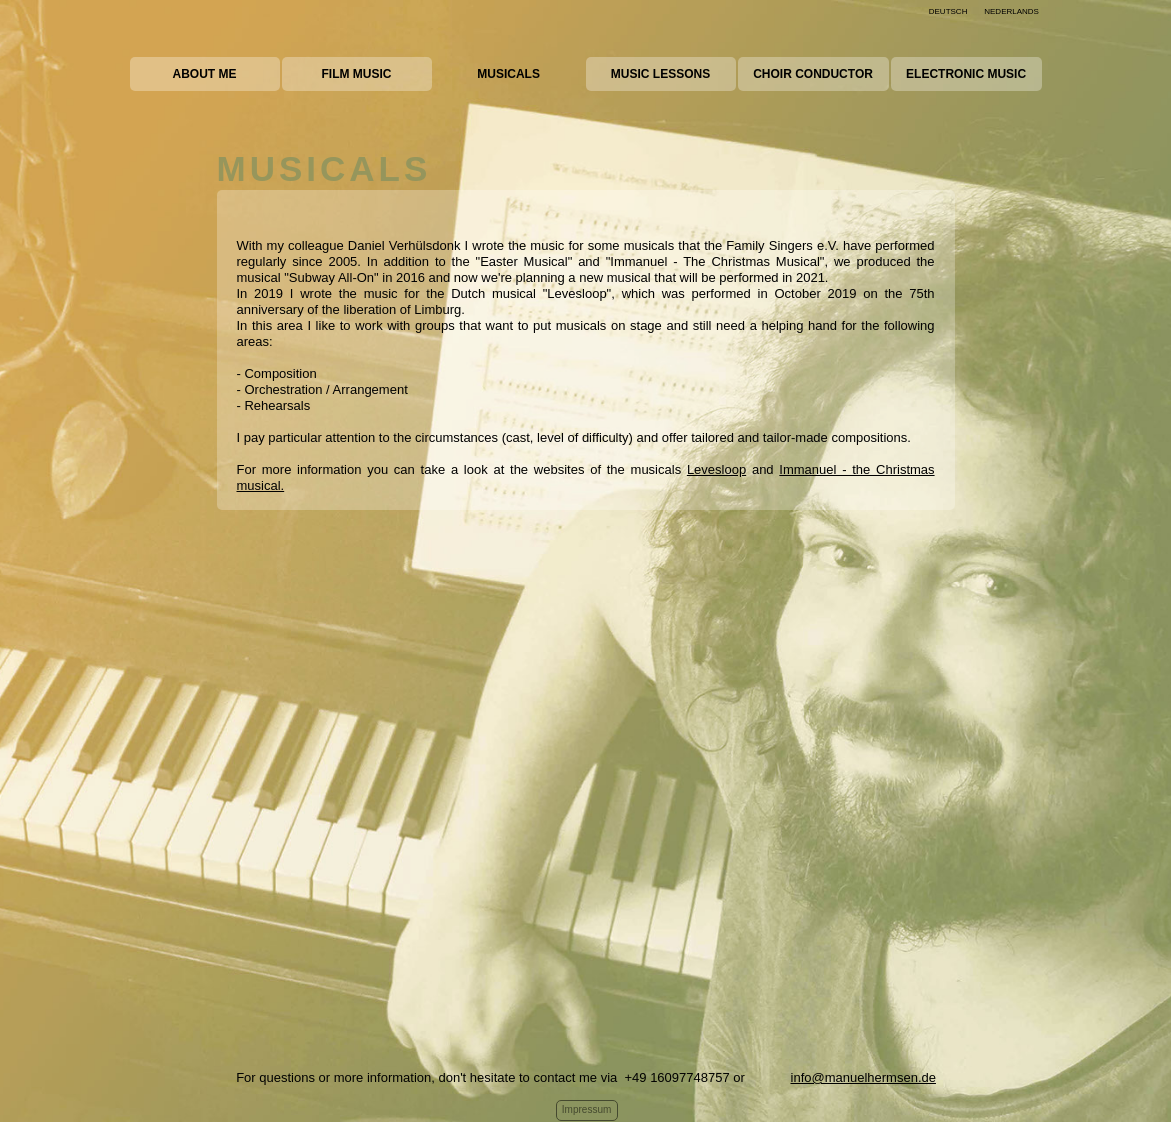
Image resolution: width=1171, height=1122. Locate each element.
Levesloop (716, 469)
